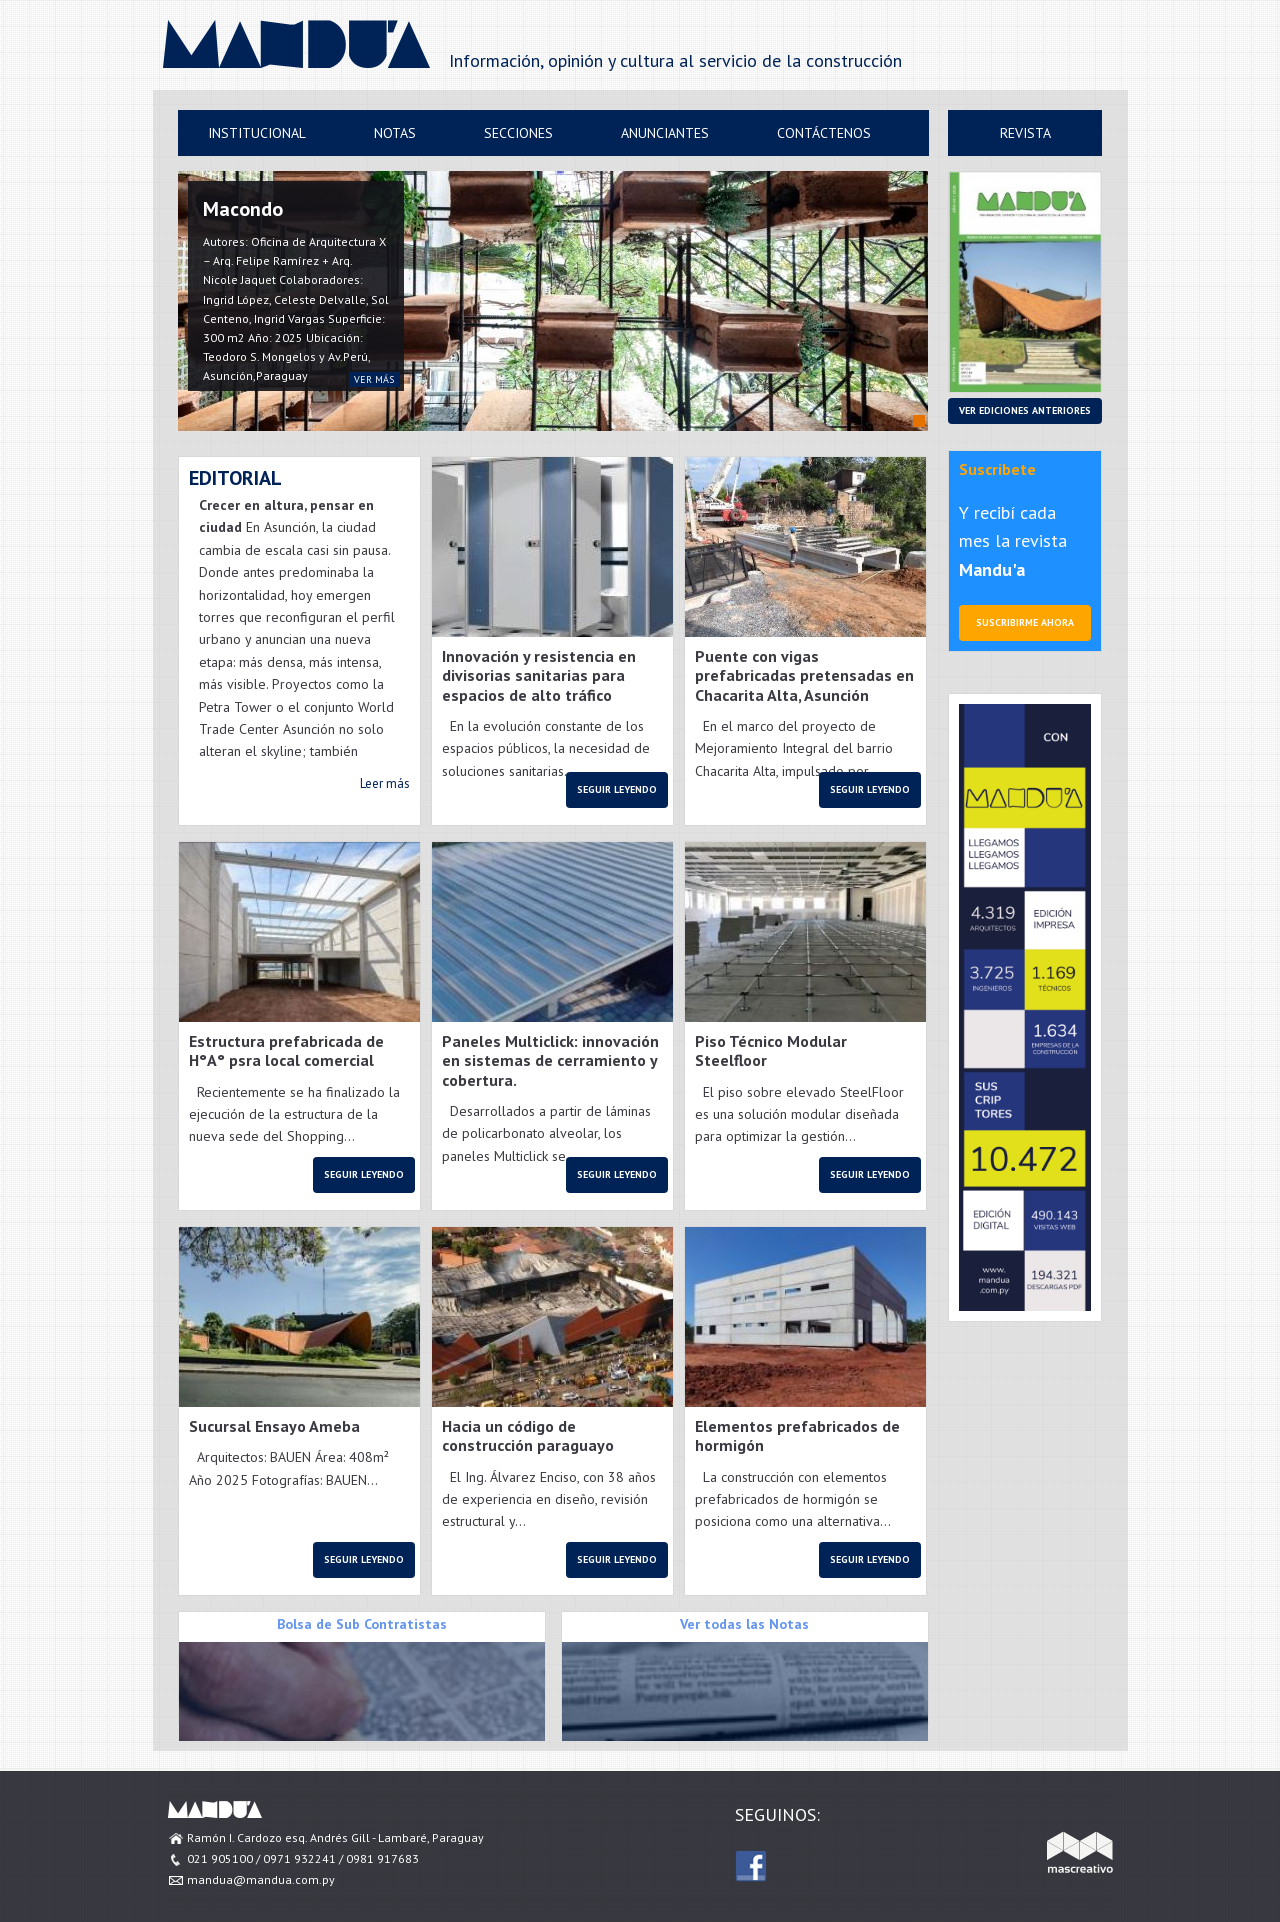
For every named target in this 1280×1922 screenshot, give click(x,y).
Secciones (518, 133)
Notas (395, 133)
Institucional (257, 133)
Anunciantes (665, 133)
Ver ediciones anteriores (1025, 410)
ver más (374, 379)
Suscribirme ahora (1025, 622)
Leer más (385, 783)
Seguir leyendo (617, 789)
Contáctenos (824, 133)
